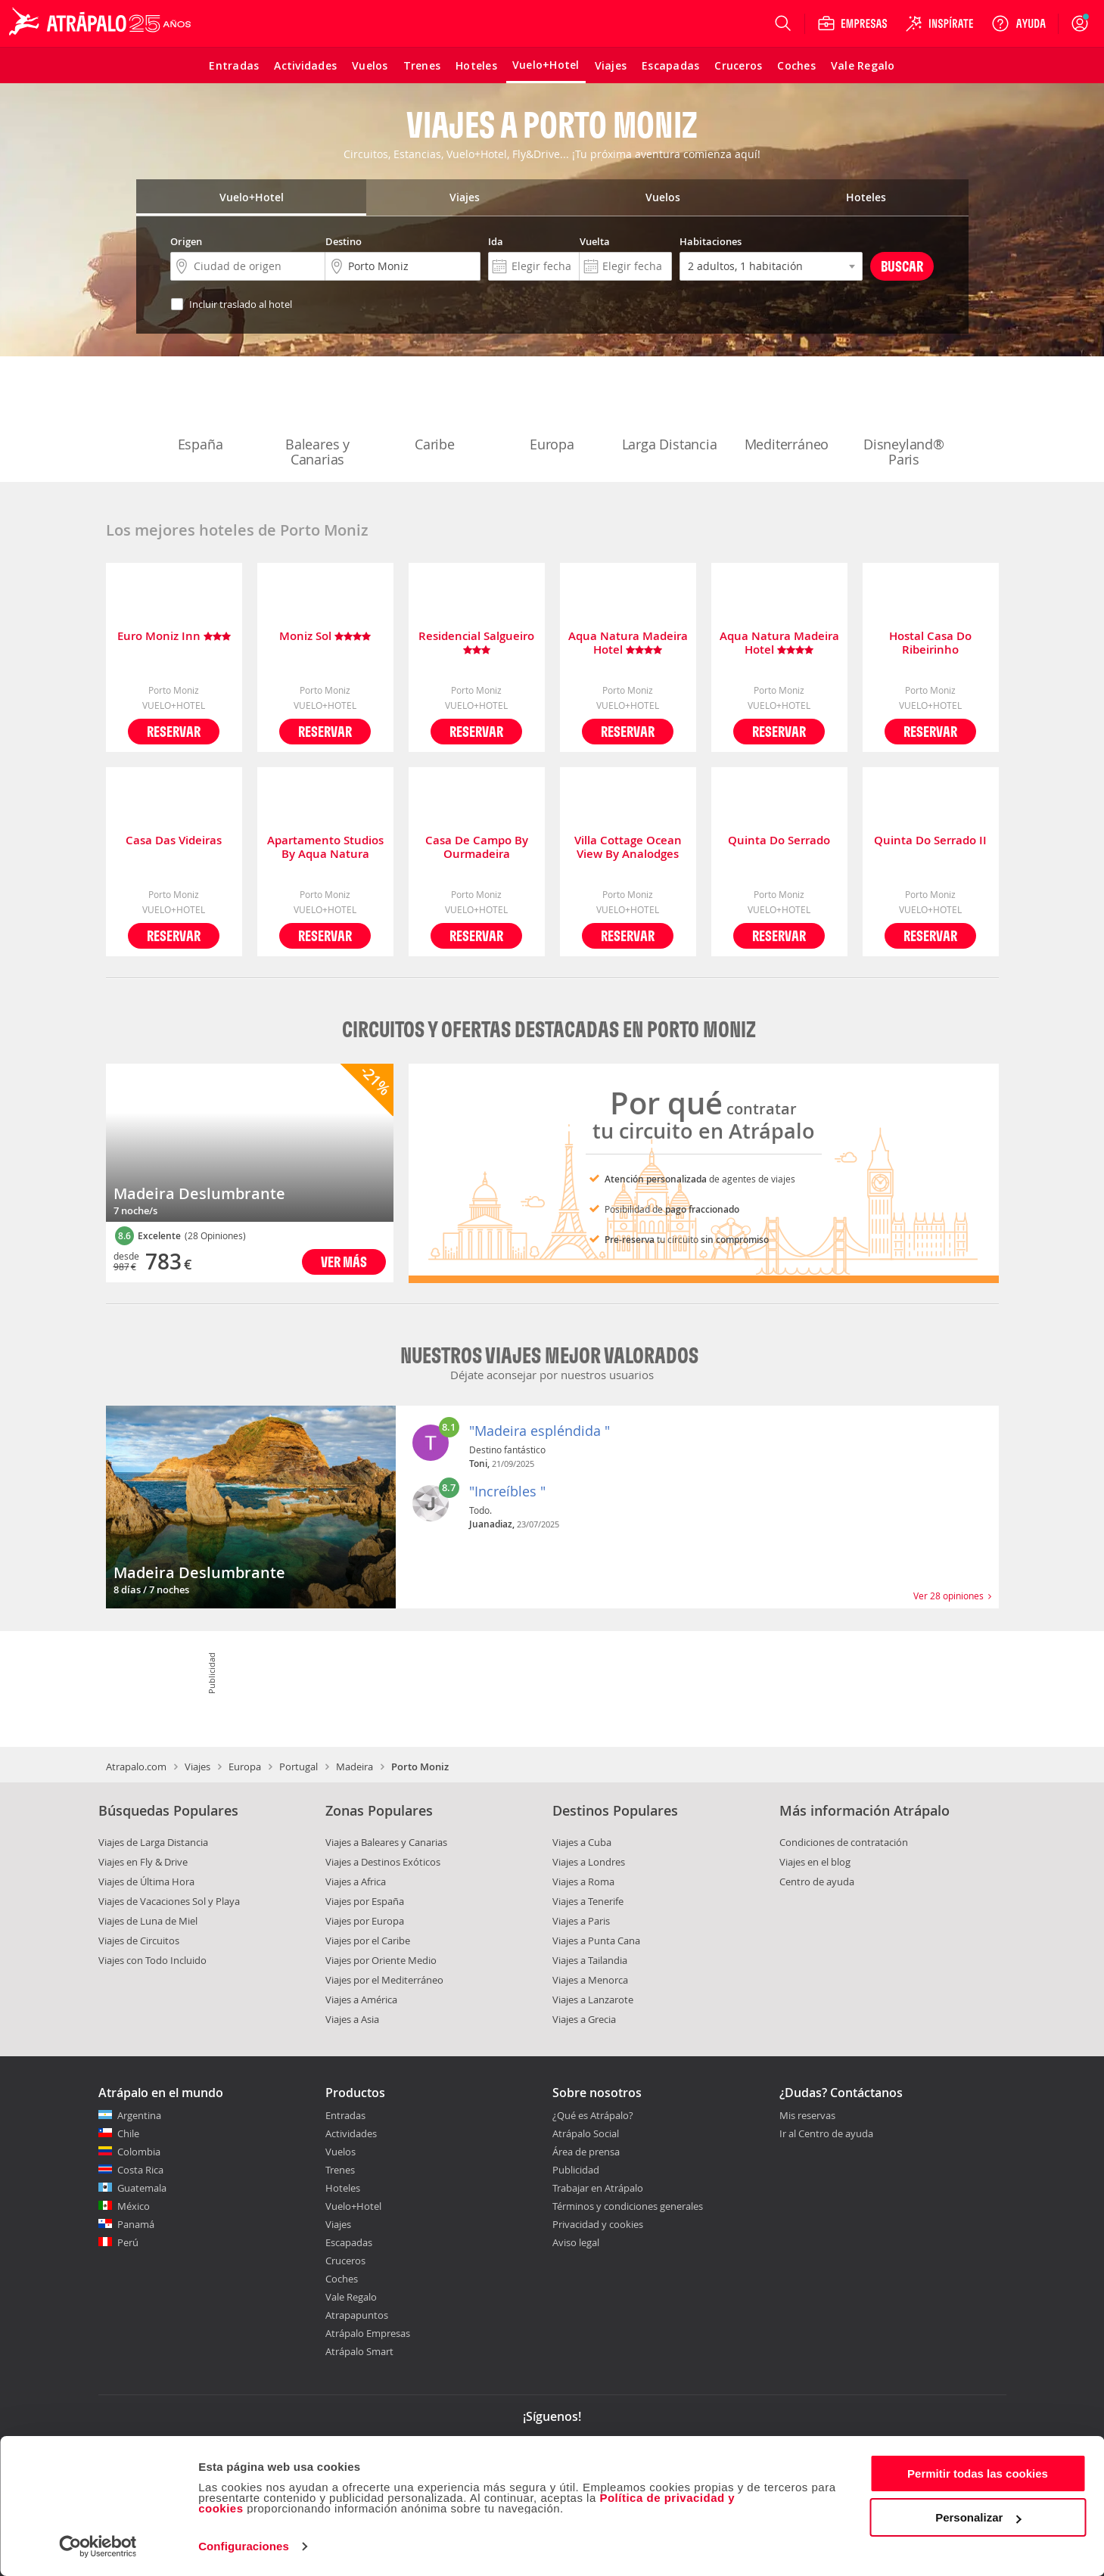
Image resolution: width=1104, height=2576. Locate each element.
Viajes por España (364, 1901)
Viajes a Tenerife (588, 1901)
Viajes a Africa (355, 1881)
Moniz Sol (325, 636)
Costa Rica (140, 2170)
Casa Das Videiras (174, 841)
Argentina (139, 2115)
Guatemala (141, 2188)
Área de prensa (586, 2151)
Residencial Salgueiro (476, 643)
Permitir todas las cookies (977, 2473)
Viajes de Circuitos (138, 1940)
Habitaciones (711, 241)
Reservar (174, 731)
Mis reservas (807, 2116)
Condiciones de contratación (843, 1842)
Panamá (135, 2224)
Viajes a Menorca (590, 1980)
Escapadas (348, 2242)
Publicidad (575, 2170)
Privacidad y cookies (597, 2224)
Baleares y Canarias (318, 420)
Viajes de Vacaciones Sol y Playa (169, 1901)
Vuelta (595, 241)
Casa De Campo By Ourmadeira (476, 847)
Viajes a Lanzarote (592, 1999)
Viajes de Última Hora (146, 1881)
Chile (128, 2133)
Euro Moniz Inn (174, 636)
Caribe (435, 413)
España (200, 413)
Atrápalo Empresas (367, 2333)
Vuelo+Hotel (353, 2206)
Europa (552, 413)
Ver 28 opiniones (952, 1595)
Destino (343, 241)
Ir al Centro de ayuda (826, 2134)
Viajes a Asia (352, 2019)
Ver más (344, 1261)
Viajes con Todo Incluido (152, 1960)
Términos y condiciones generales (627, 2206)
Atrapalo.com (136, 1766)
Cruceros (345, 2260)
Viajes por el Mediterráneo (384, 1980)
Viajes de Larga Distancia (153, 1842)
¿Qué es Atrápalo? (592, 2115)
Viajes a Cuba (581, 1842)
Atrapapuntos (356, 2315)
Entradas (345, 2115)
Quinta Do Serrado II (930, 841)
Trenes (340, 2170)
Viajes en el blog (815, 1862)
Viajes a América (361, 1999)
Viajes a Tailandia (589, 1960)
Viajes (197, 1766)
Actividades (351, 2133)
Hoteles (342, 2188)
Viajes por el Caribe (367, 1940)
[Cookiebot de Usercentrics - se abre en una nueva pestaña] (98, 2546)
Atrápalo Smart (359, 2351)
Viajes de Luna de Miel (147, 1921)
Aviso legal (575, 2242)
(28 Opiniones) (215, 1235)
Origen (186, 241)
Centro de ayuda (816, 1881)
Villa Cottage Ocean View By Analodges (628, 847)
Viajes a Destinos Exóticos (382, 1862)
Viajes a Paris (581, 1921)
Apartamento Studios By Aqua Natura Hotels (325, 847)
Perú (127, 2242)
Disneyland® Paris (903, 420)
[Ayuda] (1018, 23)
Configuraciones (243, 2546)
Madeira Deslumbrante (199, 1193)
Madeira (354, 1766)
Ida (495, 241)
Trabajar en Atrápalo (597, 2188)
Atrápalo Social (585, 2133)
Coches (341, 2278)
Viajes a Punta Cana (596, 1940)
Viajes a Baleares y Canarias (386, 1842)
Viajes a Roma (583, 1881)
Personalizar (978, 2517)
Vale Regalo (351, 2297)
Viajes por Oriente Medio (381, 1960)
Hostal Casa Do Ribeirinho (930, 643)
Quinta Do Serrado (779, 841)
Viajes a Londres (588, 1862)
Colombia (138, 2151)
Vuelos (340, 2151)
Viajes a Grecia (584, 2019)
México (133, 2206)
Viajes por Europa (364, 1921)
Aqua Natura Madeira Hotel (628, 643)
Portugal (298, 1766)
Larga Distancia (669, 413)
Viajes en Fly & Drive (143, 1862)
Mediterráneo (787, 413)
